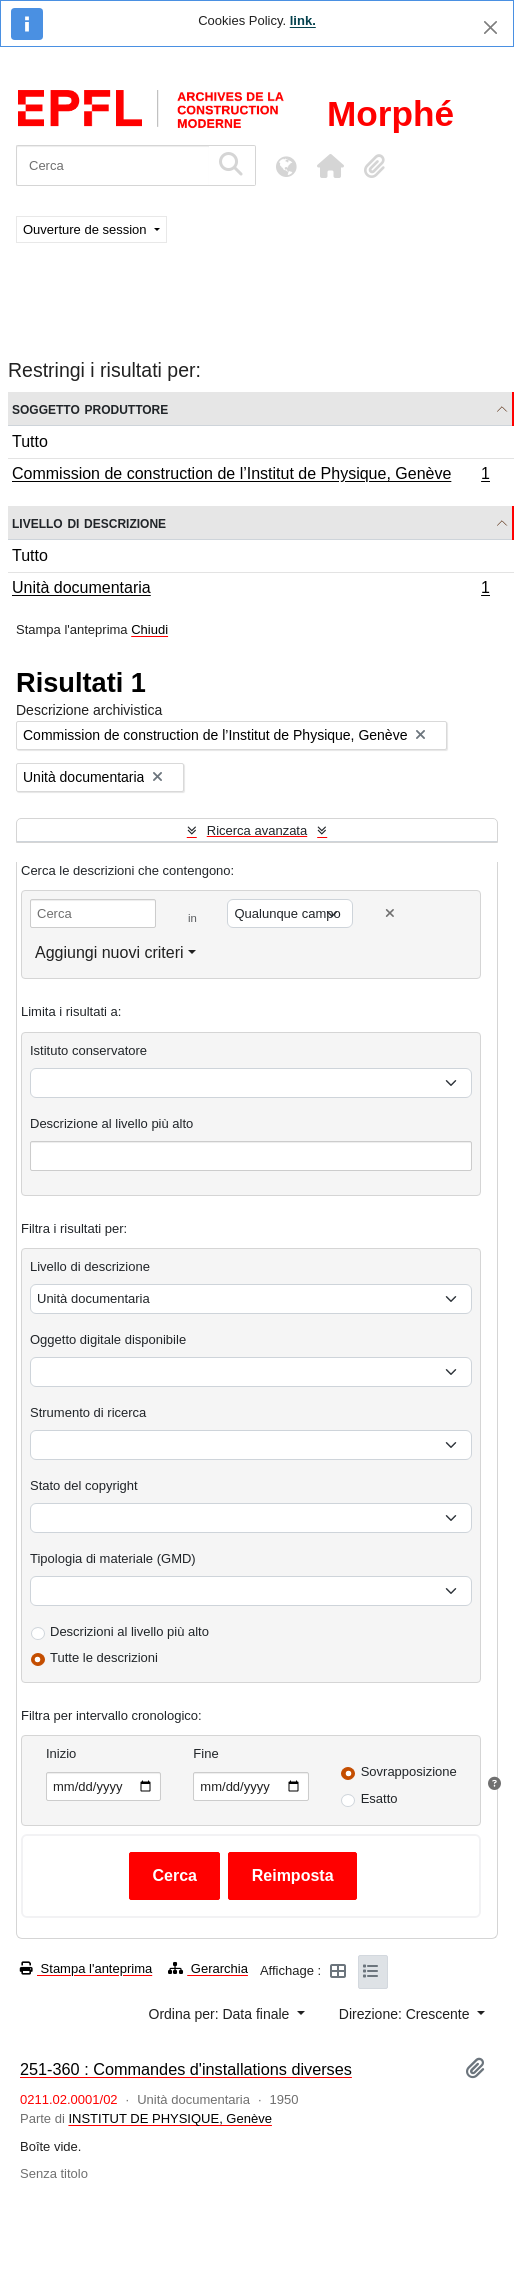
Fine (205, 1753)
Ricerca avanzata (257, 830)
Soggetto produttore (90, 408)
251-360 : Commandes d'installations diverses (186, 2069)
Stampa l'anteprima (86, 1968)
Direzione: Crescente (406, 2014)
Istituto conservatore (88, 1050)
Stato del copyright (84, 1485)
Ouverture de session (86, 229)
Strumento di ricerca (88, 1412)
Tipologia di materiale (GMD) (113, 1558)
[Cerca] (112, 165)
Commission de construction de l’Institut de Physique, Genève (250, 476)
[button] (330, 166)
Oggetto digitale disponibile (108, 1339)
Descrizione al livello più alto (111, 1123)
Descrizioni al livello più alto (129, 1631)
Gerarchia (208, 1968)
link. (303, 20)
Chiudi (149, 629)
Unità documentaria (250, 590)
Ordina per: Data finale (221, 2014)
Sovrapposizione (409, 1771)
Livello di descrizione (89, 522)
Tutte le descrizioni (104, 1657)
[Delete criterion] (390, 913)
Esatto (379, 1798)
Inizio (61, 1753)
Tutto (30, 441)
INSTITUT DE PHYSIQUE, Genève (169, 2118)
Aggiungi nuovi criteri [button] (109, 952)
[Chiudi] (490, 27)
